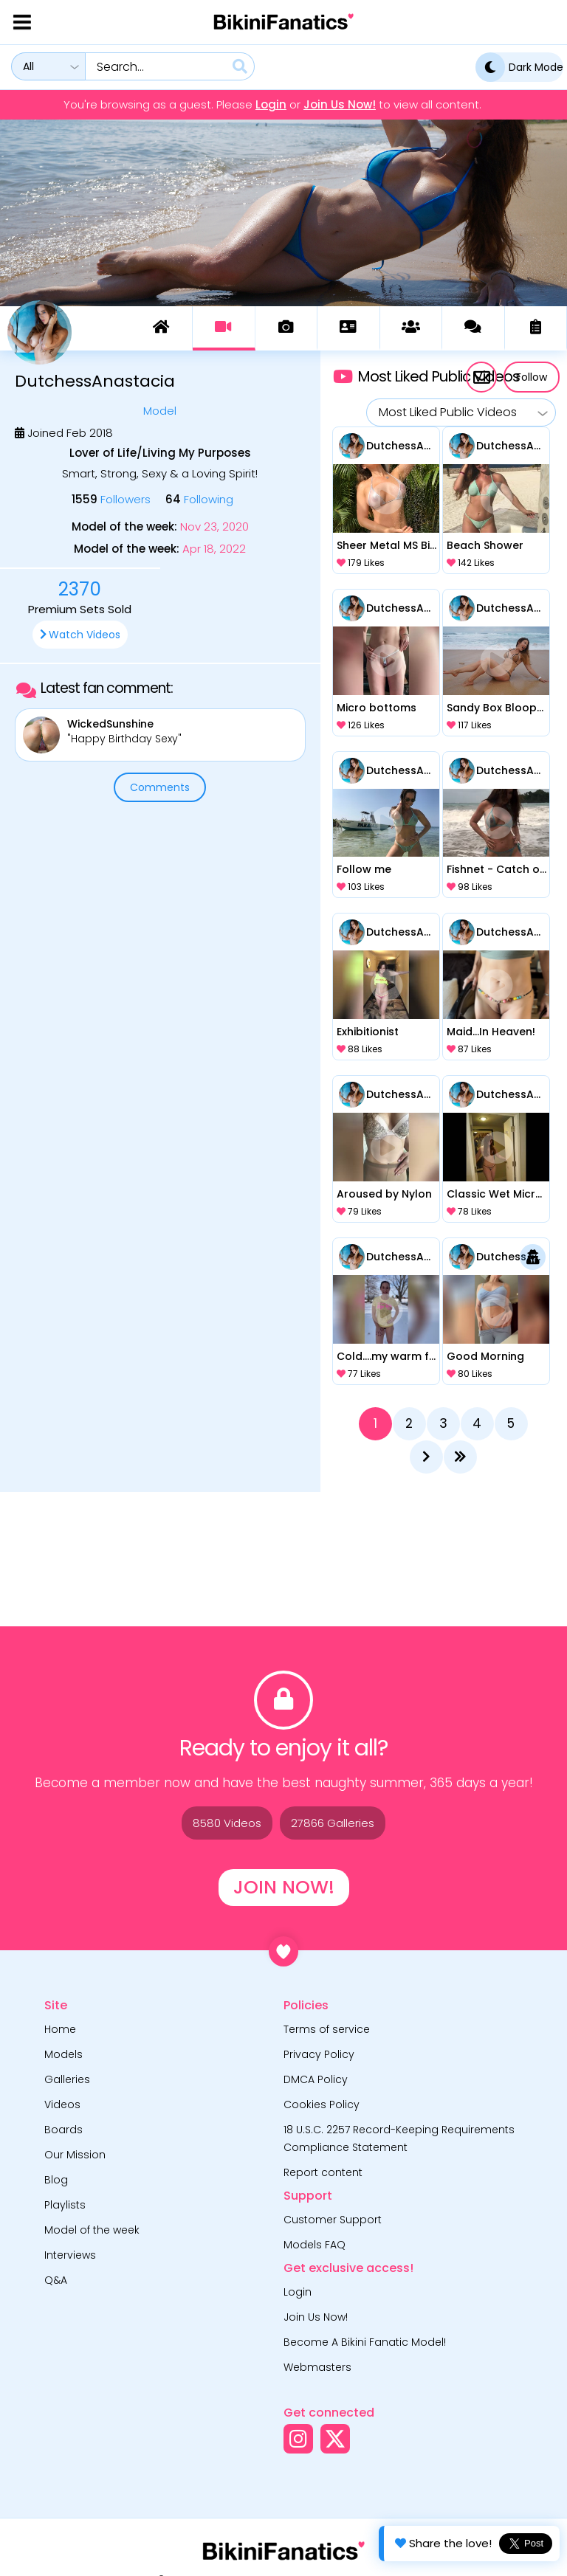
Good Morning (485, 1356)
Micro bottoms (376, 707)
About (348, 327)
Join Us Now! (339, 104)
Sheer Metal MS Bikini (386, 545)
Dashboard (161, 327)
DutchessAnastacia (401, 445)
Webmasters (317, 2367)
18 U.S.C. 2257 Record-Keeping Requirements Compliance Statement (399, 2138)
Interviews (70, 2255)
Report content (323, 2172)
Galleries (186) (286, 327)
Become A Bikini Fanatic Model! (365, 2342)
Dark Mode (519, 67)
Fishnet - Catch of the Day (496, 869)
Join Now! (283, 1887)
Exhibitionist (368, 1031)
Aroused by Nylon (384, 1194)
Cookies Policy (322, 2104)
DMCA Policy (316, 2079)
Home (60, 2029)
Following (199, 499)
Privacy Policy (319, 2054)
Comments (160, 787)
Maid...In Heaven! (491, 1031)
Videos (62, 2104)
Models (63, 2054)
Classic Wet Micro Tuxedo (496, 1194)
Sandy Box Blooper (496, 707)
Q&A (55, 2280)
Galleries (67, 2079)
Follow (531, 377)
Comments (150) (473, 327)
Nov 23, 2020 (214, 526)
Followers (111, 499)
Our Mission (75, 2154)
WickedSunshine (110, 723)
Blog (56, 2179)
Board (410, 327)
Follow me (364, 869)
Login (270, 104)
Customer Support (333, 2219)
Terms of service (327, 2029)
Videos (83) (223, 327)
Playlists (65, 2204)
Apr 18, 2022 (214, 549)
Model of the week (92, 2230)
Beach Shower (485, 545)
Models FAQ (315, 2244)
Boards (63, 2129)
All (28, 66)
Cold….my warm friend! (386, 1356)
